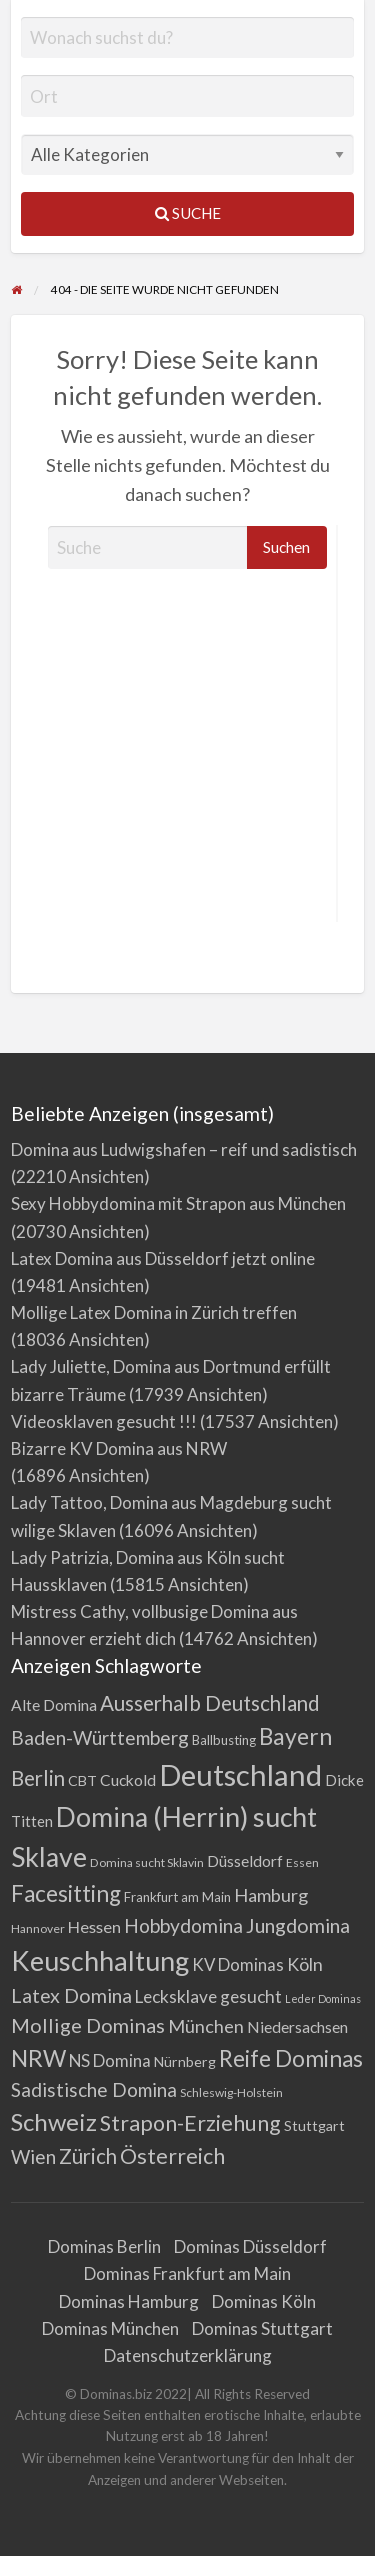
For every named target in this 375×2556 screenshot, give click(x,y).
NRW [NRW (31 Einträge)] (38, 2058)
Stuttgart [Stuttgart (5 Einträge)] (314, 2125)
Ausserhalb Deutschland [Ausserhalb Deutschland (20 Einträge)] (210, 1703)
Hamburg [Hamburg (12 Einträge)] (271, 1895)
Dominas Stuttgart (262, 2328)
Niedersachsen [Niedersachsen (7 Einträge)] (297, 2027)
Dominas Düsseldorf (250, 2246)
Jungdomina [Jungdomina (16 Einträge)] (298, 1925)
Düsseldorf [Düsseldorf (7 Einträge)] (245, 1861)
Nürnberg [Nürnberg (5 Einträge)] (185, 2061)
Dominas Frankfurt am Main (187, 2273)
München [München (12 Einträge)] (206, 2026)
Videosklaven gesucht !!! (104, 1421)
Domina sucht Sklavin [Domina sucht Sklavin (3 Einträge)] (147, 1862)
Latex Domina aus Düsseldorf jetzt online (163, 1258)
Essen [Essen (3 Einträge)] (302, 1862)
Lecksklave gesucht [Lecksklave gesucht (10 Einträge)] (208, 1996)
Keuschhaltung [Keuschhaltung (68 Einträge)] (100, 1961)
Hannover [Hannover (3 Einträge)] (38, 1928)
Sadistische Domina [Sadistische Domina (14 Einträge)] (94, 2089)
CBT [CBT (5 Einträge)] (82, 1780)
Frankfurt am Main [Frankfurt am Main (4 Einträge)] (177, 1897)
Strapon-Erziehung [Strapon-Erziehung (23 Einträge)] (190, 2123)
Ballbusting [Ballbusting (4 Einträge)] (224, 1740)
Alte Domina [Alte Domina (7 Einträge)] (54, 1705)
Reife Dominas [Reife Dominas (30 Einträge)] (291, 2058)
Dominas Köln (264, 2301)
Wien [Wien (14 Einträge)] (33, 2156)
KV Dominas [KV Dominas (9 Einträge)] (238, 1964)
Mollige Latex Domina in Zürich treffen (154, 1312)
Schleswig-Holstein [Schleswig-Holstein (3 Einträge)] (231, 2092)
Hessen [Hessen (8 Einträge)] (94, 1926)
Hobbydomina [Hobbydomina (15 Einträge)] (183, 1925)
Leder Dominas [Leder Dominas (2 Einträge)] (323, 1998)
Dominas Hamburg (129, 2301)
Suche (188, 213)
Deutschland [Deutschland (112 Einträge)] (240, 1774)
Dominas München (110, 2328)
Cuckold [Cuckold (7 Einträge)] (128, 1780)
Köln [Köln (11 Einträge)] (305, 1964)
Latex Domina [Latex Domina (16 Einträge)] (71, 1995)
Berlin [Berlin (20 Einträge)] (38, 1778)
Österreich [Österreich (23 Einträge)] (172, 2156)
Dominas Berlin (104, 2246)
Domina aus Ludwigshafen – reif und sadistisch (184, 1149)
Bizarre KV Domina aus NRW (119, 1448)
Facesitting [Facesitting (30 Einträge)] (66, 1893)
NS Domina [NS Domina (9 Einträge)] (110, 2060)
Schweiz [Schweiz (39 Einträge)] (54, 2121)
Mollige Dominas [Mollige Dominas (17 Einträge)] (88, 2025)
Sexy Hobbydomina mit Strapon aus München (178, 1203)
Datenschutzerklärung (188, 2355)
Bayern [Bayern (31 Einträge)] (295, 1736)
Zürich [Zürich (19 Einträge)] (88, 2156)
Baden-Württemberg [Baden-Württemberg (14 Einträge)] (100, 1737)
